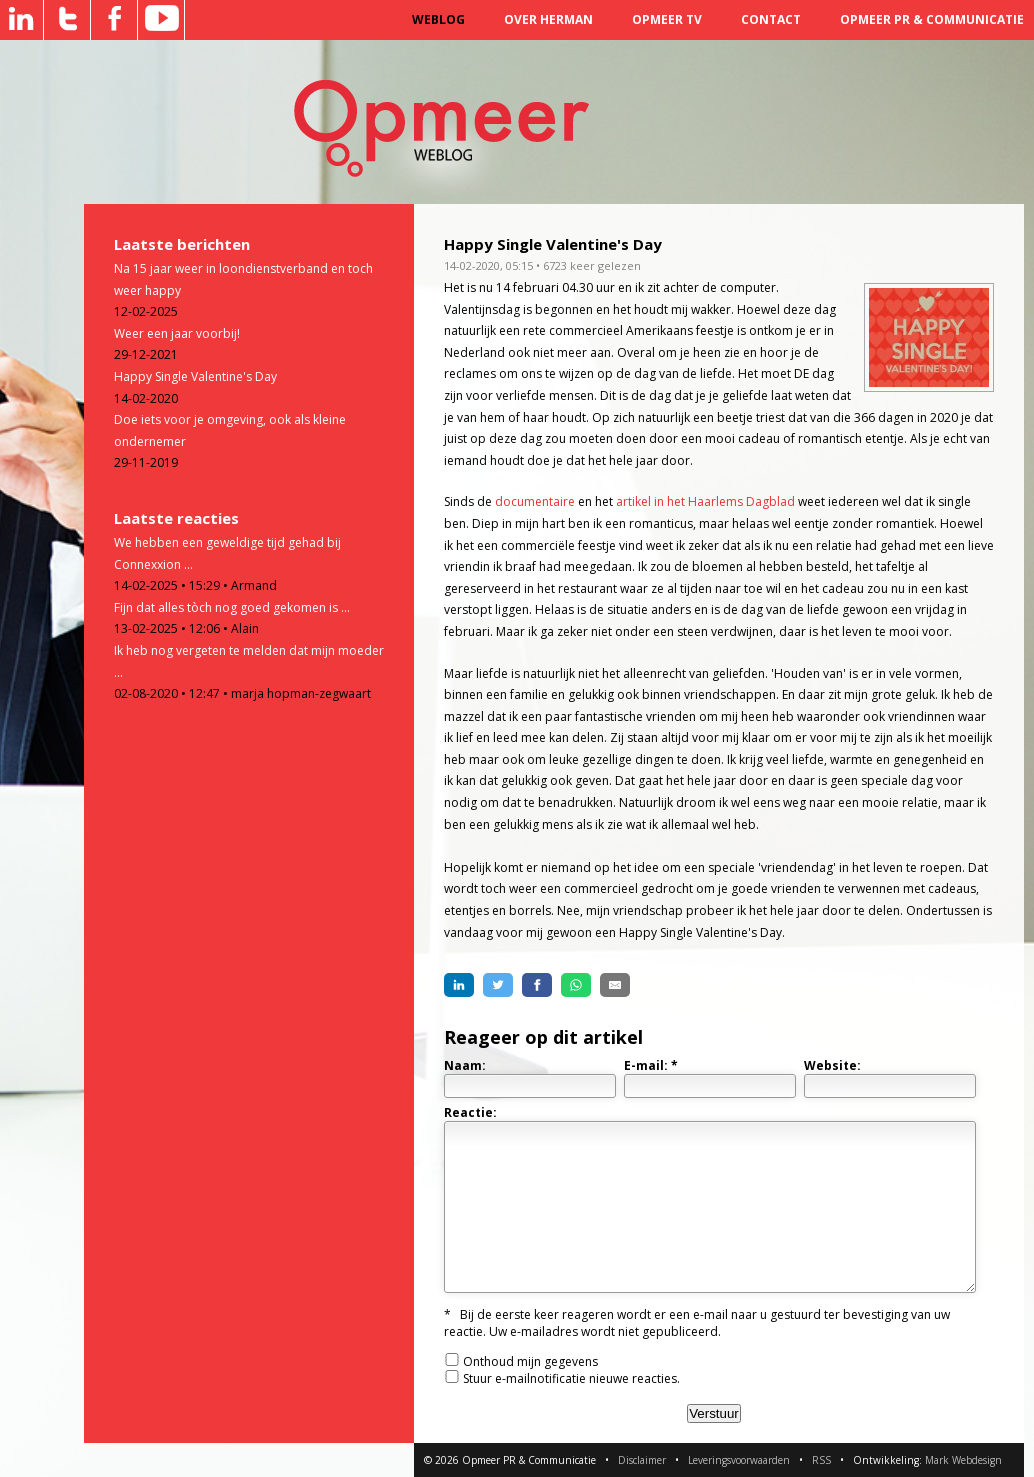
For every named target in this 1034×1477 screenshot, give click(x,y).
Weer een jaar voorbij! (177, 333)
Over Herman (548, 19)
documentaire (535, 501)
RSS (821, 1460)
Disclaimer (642, 1460)
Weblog (438, 19)
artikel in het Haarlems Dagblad (705, 501)
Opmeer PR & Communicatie (932, 19)
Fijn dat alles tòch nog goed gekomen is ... (232, 607)
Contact (771, 19)
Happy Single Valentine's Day (195, 376)
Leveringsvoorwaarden (739, 1460)
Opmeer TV (667, 19)
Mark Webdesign (963, 1460)
